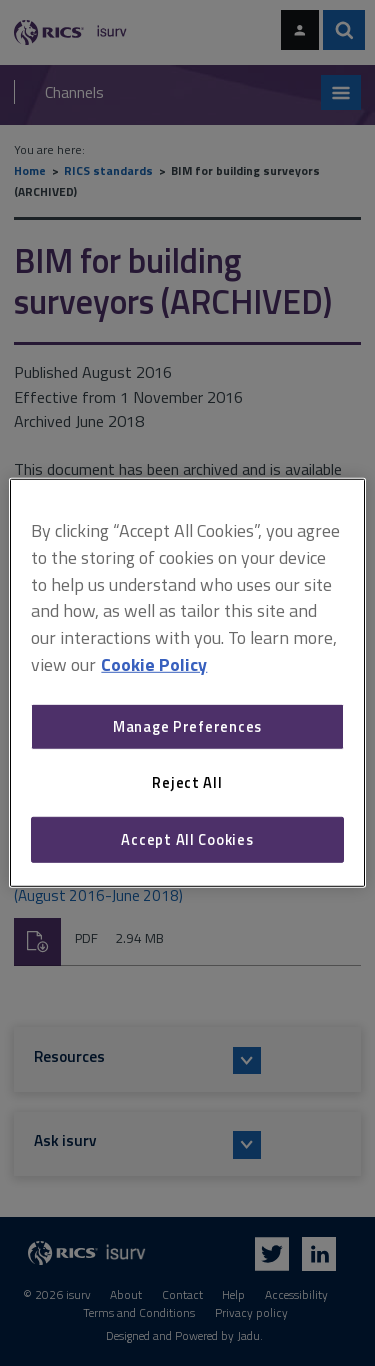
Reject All (187, 782)
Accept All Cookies (187, 839)
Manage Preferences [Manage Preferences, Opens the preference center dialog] (187, 726)
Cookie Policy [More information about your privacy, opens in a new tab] (154, 664)
